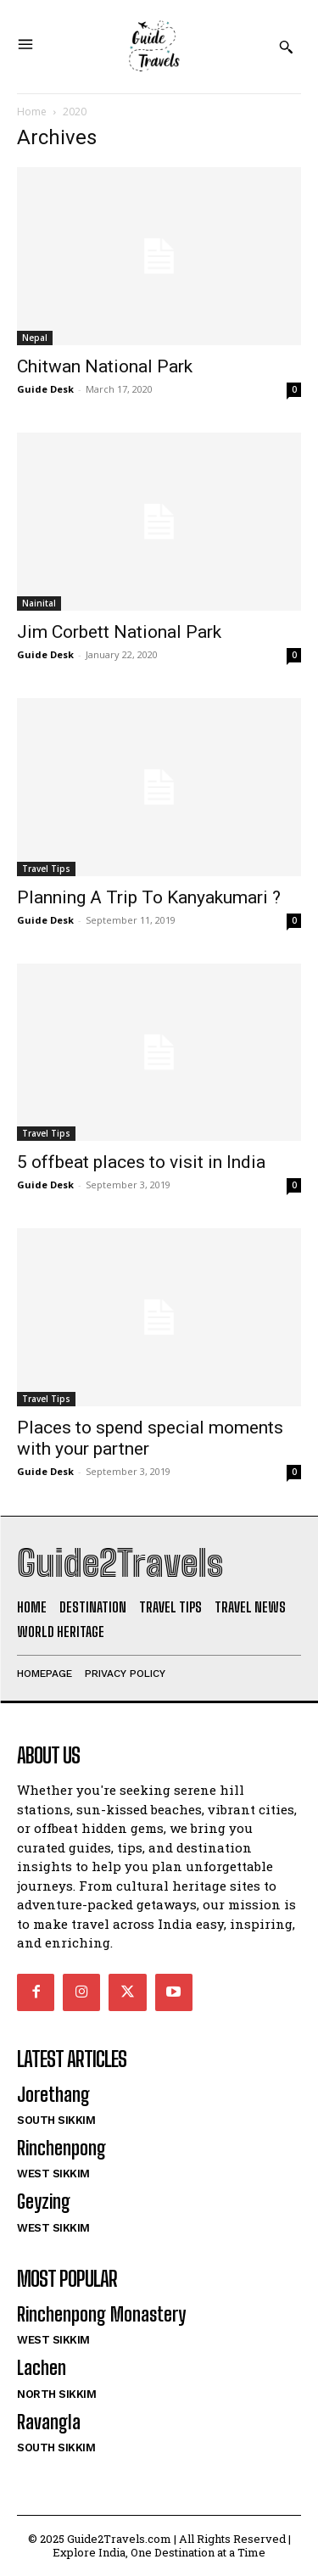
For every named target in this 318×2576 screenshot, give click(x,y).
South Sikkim (56, 2120)
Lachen (41, 2367)
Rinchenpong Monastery (101, 2314)
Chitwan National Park (104, 366)
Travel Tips (46, 868)
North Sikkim (56, 2394)
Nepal (34, 338)
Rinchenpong (61, 2148)
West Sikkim (53, 2173)
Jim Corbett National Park (119, 632)
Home (32, 111)
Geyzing (43, 2201)
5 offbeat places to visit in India (141, 1162)
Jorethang (53, 2094)
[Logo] (152, 46)
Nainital (39, 603)
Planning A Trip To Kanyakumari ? (149, 897)
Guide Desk (45, 389)
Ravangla (49, 2422)
